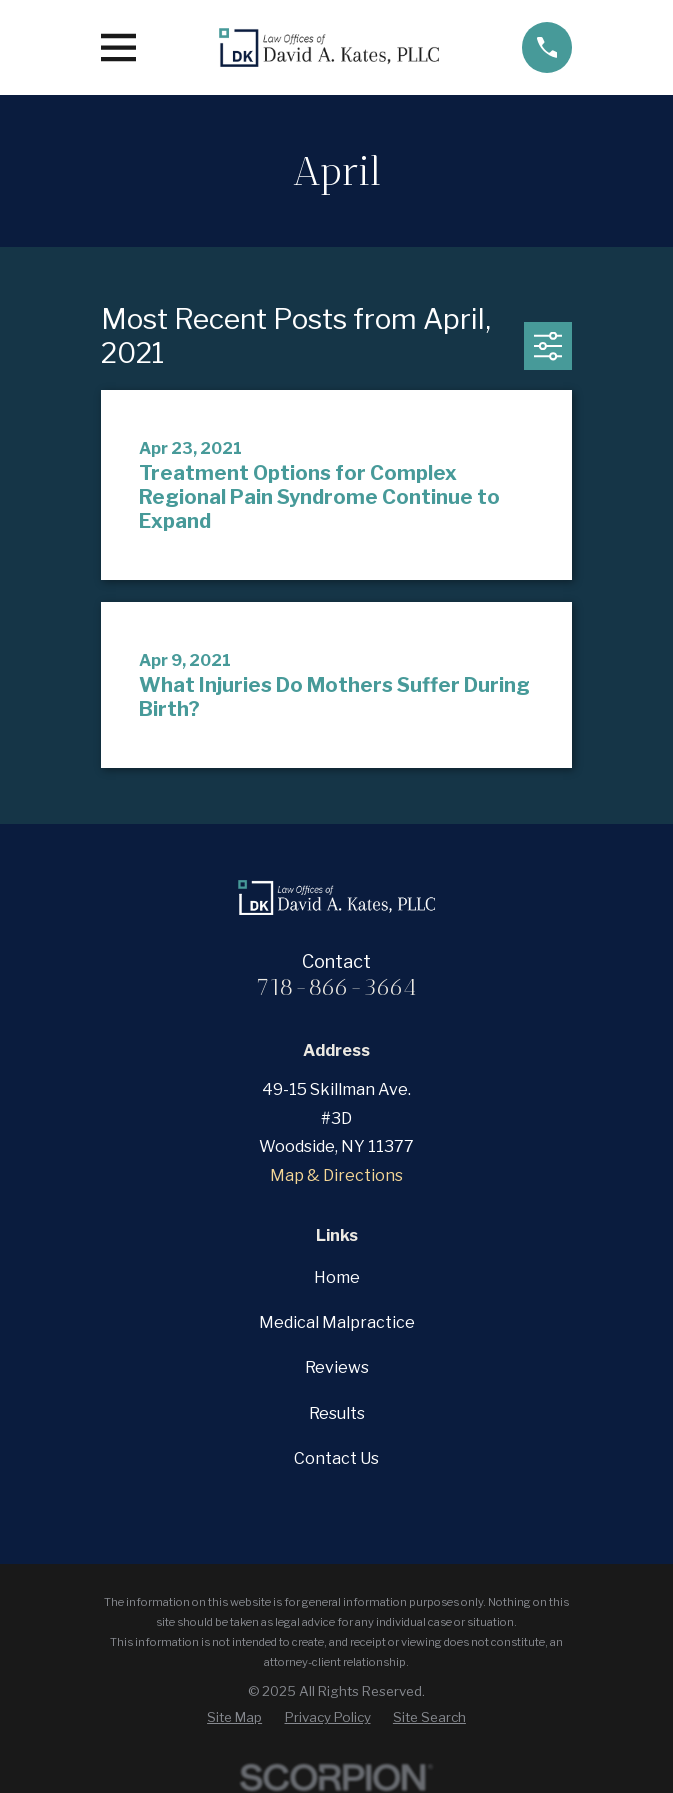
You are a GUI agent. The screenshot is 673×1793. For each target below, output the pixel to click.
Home (337, 1277)
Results (337, 1413)
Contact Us (336, 1458)
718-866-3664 (336, 986)
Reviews (337, 1367)
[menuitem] (234, 1717)
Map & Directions (336, 1175)
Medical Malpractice (337, 1322)
